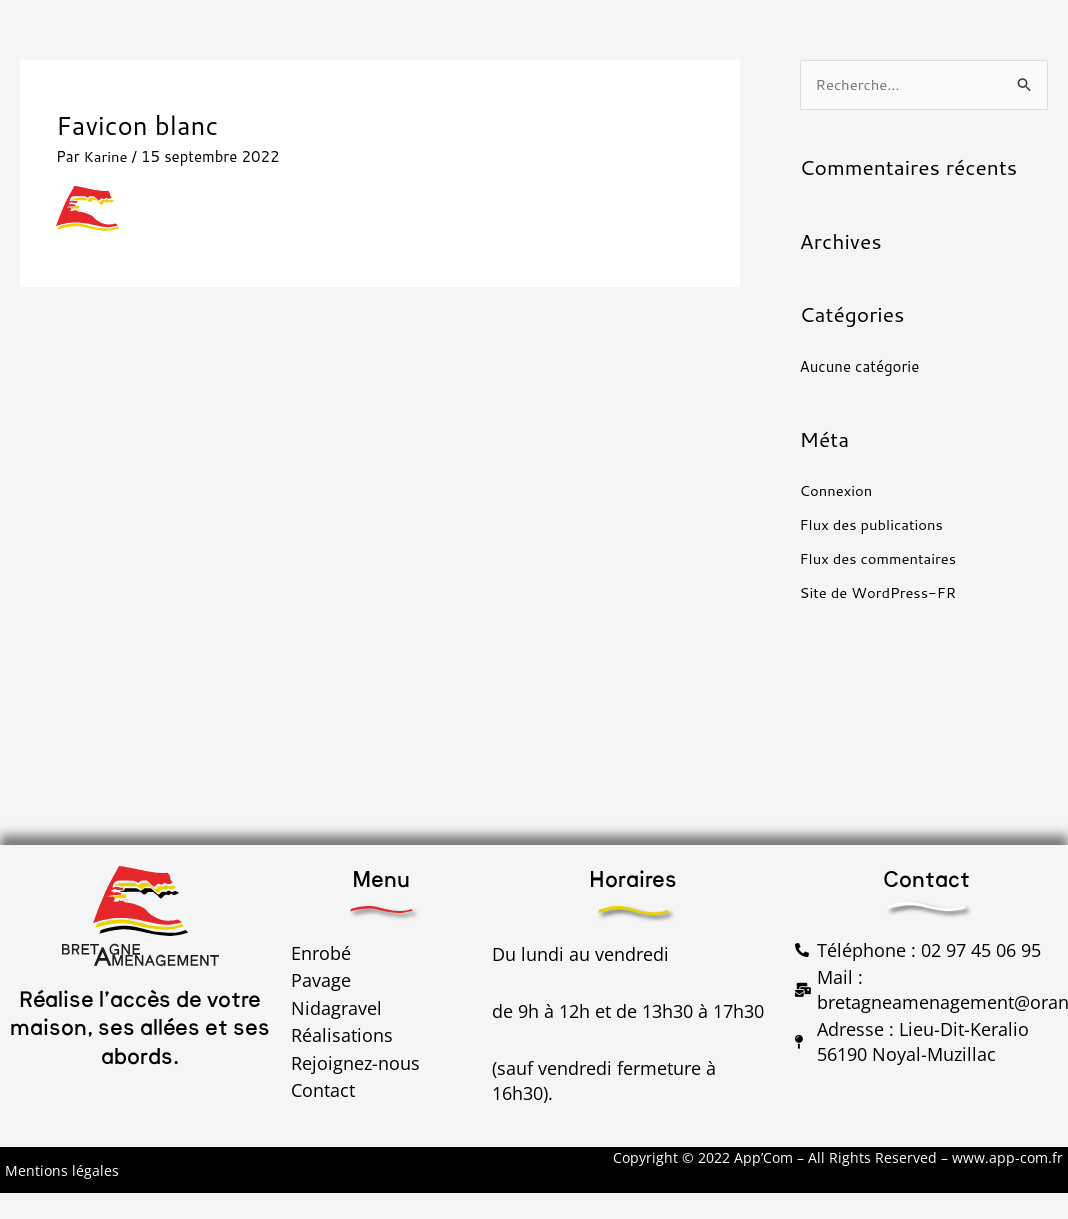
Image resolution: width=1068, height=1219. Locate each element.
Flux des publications (872, 525)
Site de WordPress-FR (879, 592)
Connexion (837, 491)
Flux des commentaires (879, 558)
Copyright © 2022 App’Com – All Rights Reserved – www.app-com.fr (838, 1158)
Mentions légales (62, 1170)
